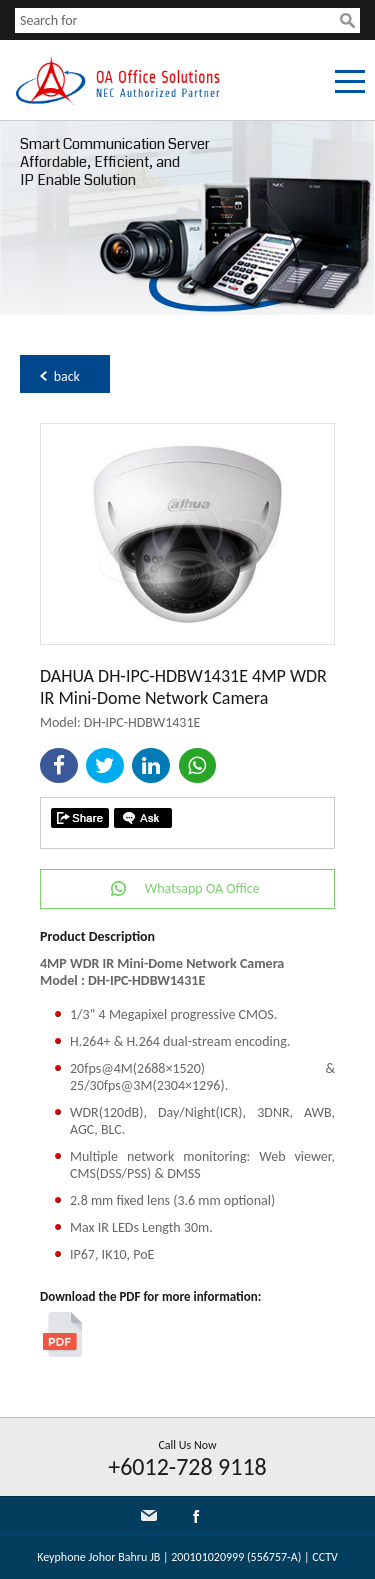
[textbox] (177, 20)
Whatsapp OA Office (202, 888)
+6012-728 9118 (187, 1466)
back (67, 376)
